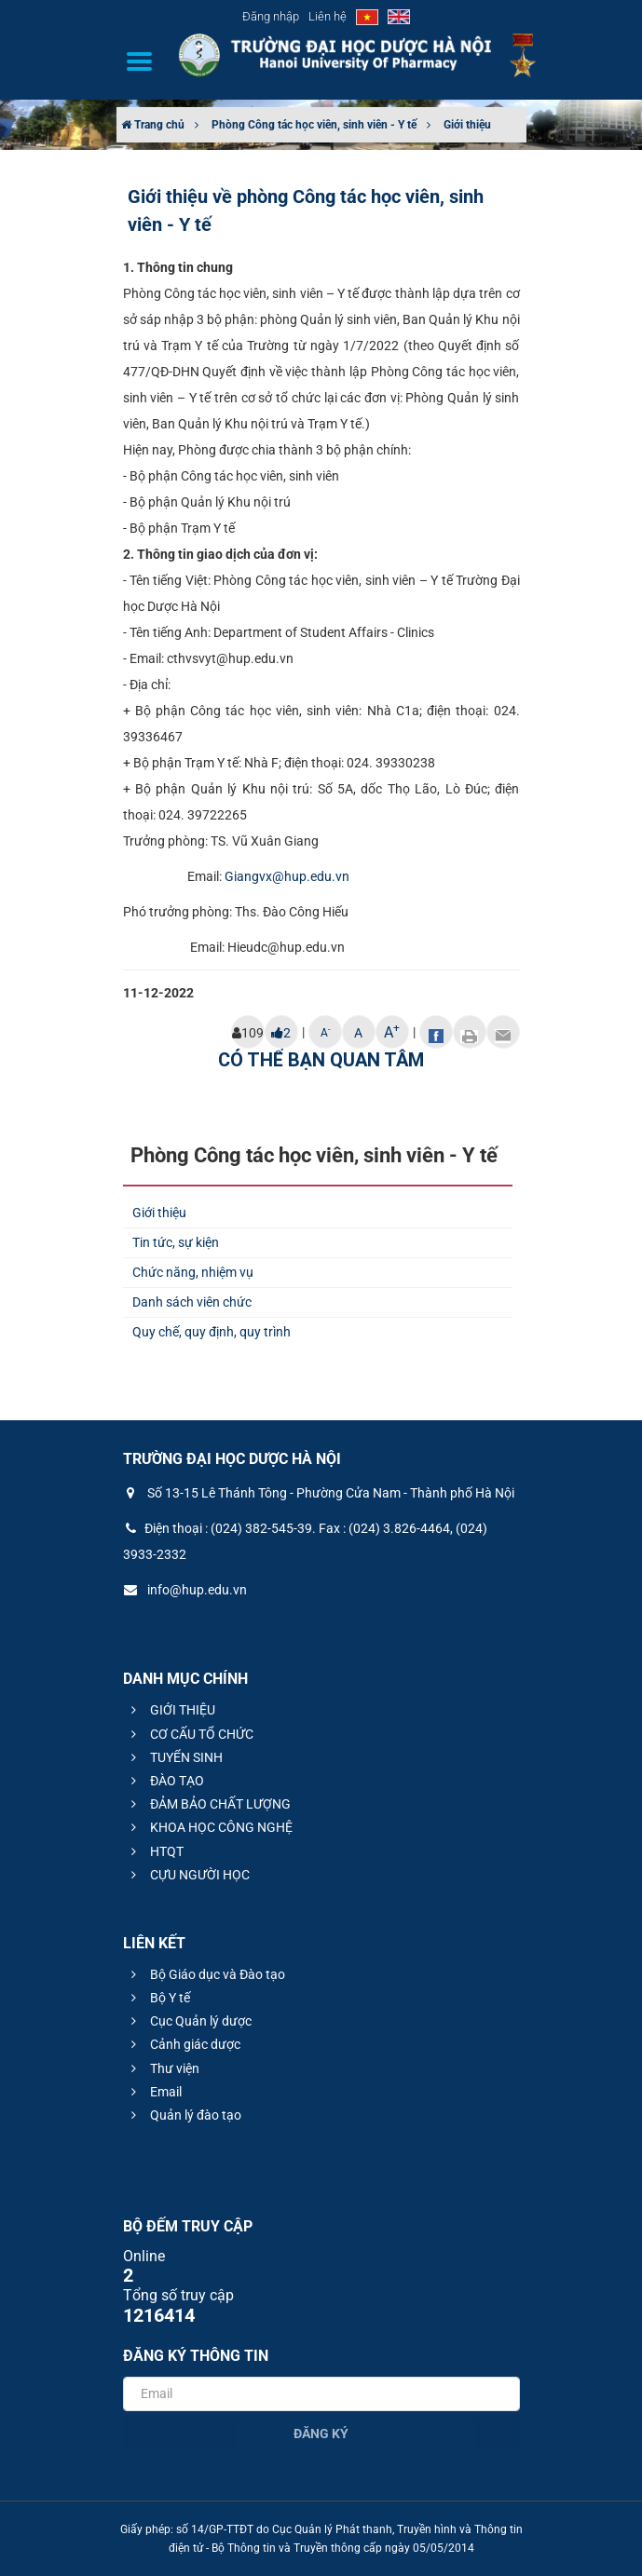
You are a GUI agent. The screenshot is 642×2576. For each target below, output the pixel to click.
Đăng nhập (270, 16)
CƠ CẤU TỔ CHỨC (189, 1734)
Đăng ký (321, 2433)
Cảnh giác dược (183, 2044)
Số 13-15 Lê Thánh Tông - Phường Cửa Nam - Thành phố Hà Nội (318, 1492)
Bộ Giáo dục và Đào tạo (205, 1974)
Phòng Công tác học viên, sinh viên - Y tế (314, 124)
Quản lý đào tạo (183, 2115)
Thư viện (162, 2068)
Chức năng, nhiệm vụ (192, 1272)
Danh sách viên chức (192, 1302)
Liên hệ (327, 16)
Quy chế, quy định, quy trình (211, 1331)
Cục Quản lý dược (189, 2020)
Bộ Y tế (158, 1997)
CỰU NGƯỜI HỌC (188, 1874)
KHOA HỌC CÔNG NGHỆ (209, 1827)
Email (154, 2091)
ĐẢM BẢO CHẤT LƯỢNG (208, 1803)
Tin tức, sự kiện (175, 1242)
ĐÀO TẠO (165, 1780)
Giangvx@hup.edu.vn (287, 876)
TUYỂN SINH (174, 1757)
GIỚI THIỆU (170, 1709)
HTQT (155, 1851)
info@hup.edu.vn (185, 1589)
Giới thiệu (467, 124)
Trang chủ (152, 124)
